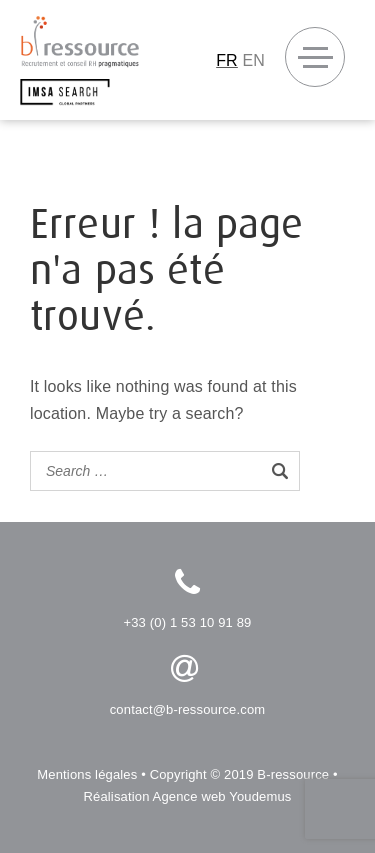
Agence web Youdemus (222, 796)
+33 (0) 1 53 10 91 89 (187, 622)
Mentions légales (87, 774)
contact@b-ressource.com (188, 709)
